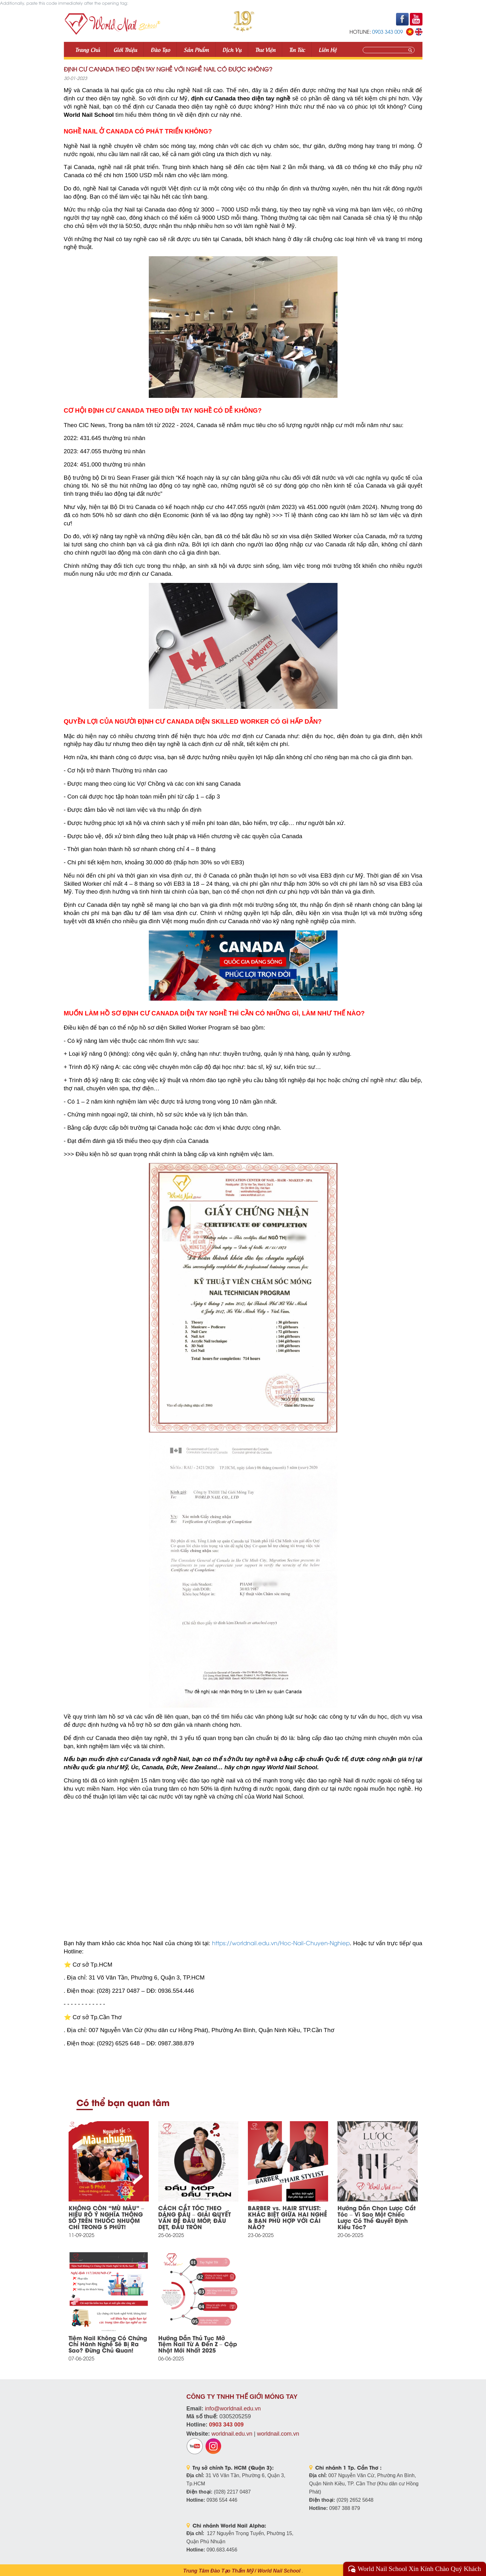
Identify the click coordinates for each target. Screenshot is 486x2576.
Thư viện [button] (265, 49)
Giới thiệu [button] (125, 49)
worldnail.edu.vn (231, 2434)
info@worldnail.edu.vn (233, 2408)
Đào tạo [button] (160, 49)
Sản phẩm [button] (196, 49)
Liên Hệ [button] (328, 49)
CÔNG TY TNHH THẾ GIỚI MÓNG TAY (242, 2396)
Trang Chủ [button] (87, 49)
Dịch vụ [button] (232, 49)
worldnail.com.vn (278, 2434)
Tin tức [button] (297, 49)
